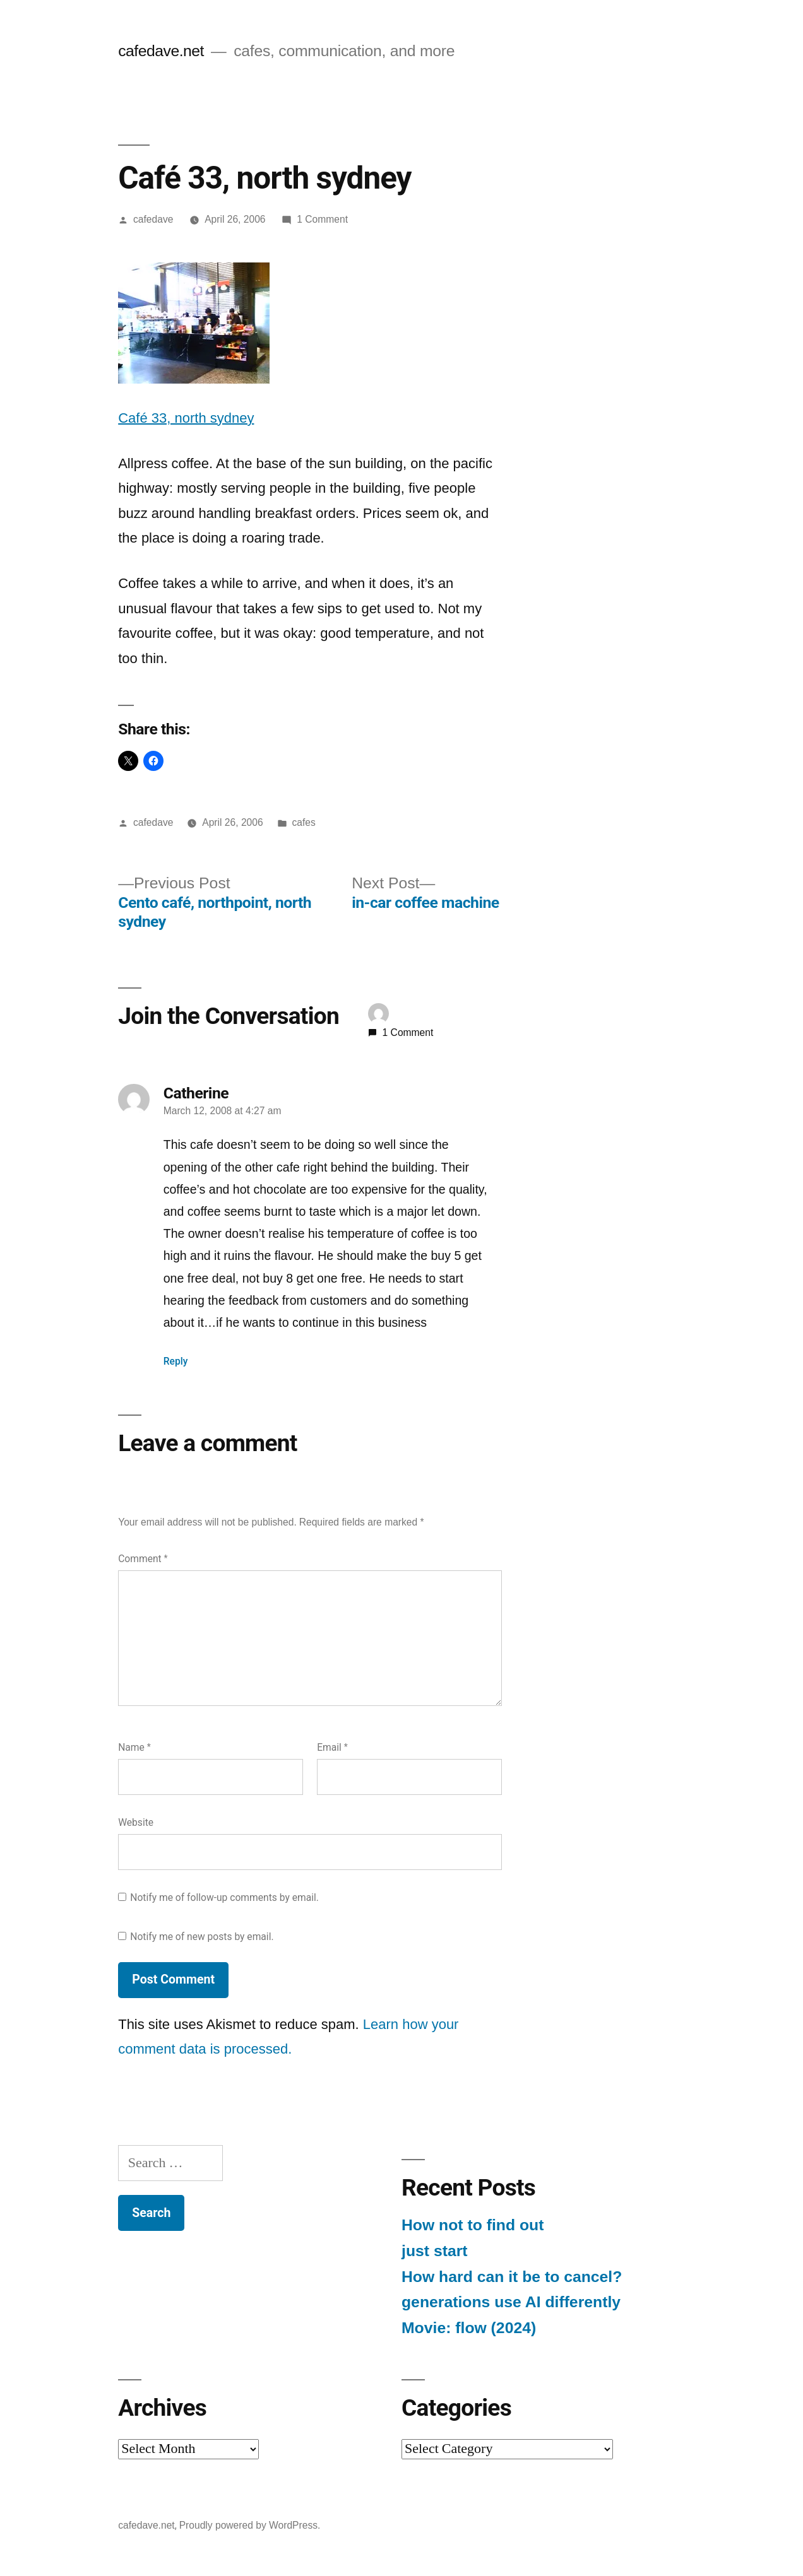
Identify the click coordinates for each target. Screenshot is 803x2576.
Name (134, 1747)
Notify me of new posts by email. (201, 1937)
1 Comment (322, 219)
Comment (142, 1559)
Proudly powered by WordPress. (250, 2525)
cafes (303, 822)
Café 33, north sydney (186, 418)
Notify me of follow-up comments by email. (224, 1897)
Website (135, 1822)
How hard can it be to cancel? (512, 2276)
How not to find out (473, 2224)
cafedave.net (161, 50)
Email (332, 1747)
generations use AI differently (511, 2301)
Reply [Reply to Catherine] (176, 1361)
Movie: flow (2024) (469, 2327)
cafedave (153, 219)
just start (435, 2250)
